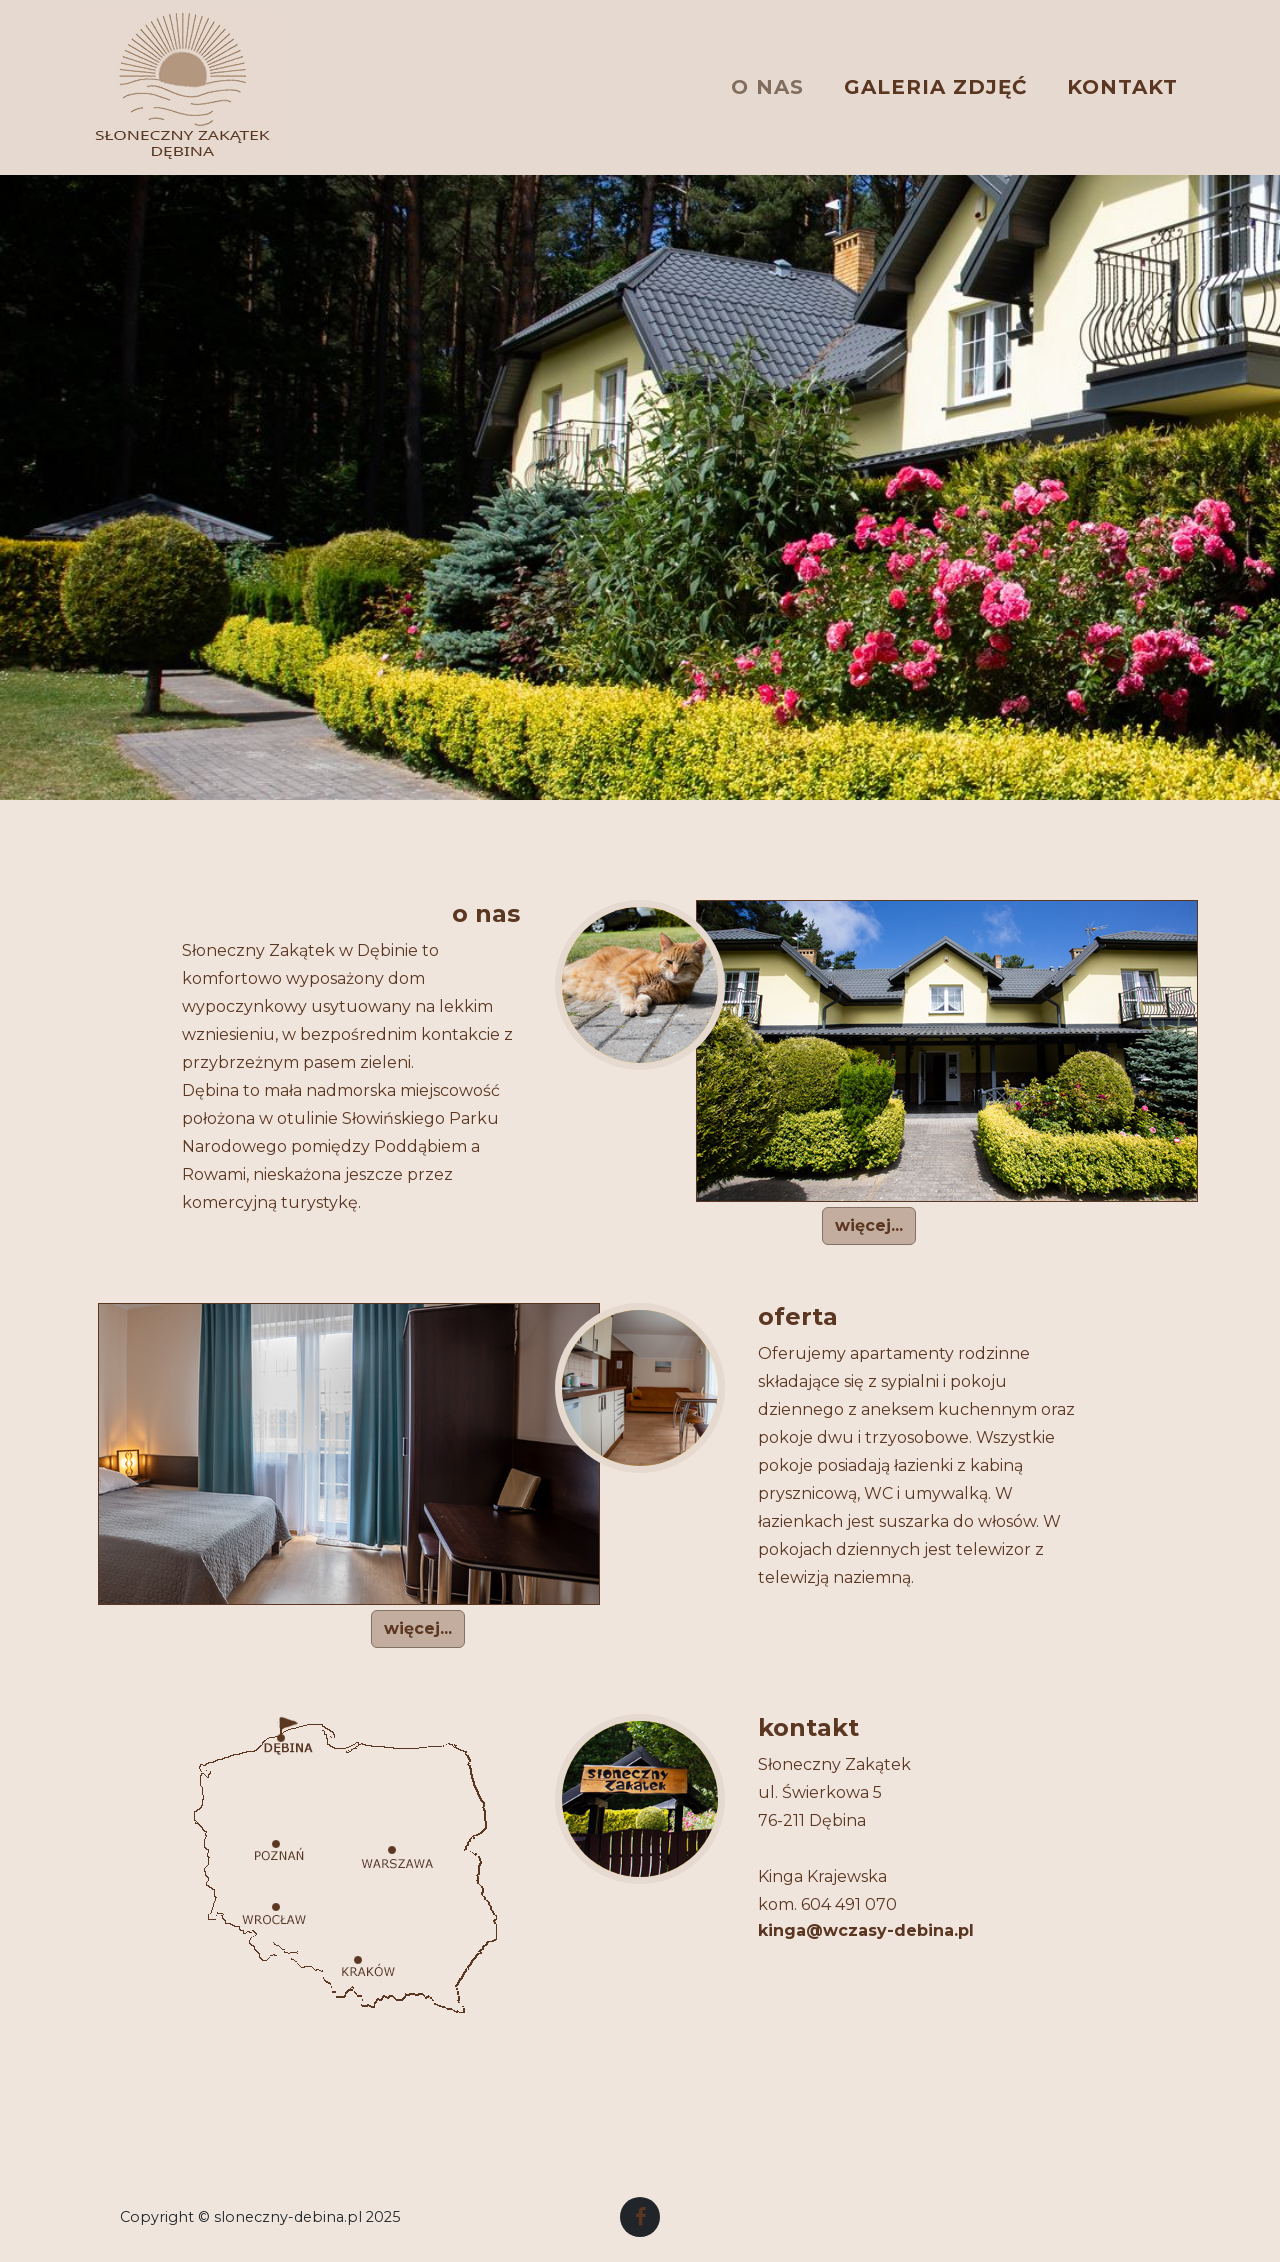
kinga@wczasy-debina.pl (866, 1930)
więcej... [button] (869, 1225)
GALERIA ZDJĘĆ (935, 82)
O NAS (767, 82)
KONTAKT (1122, 82)
